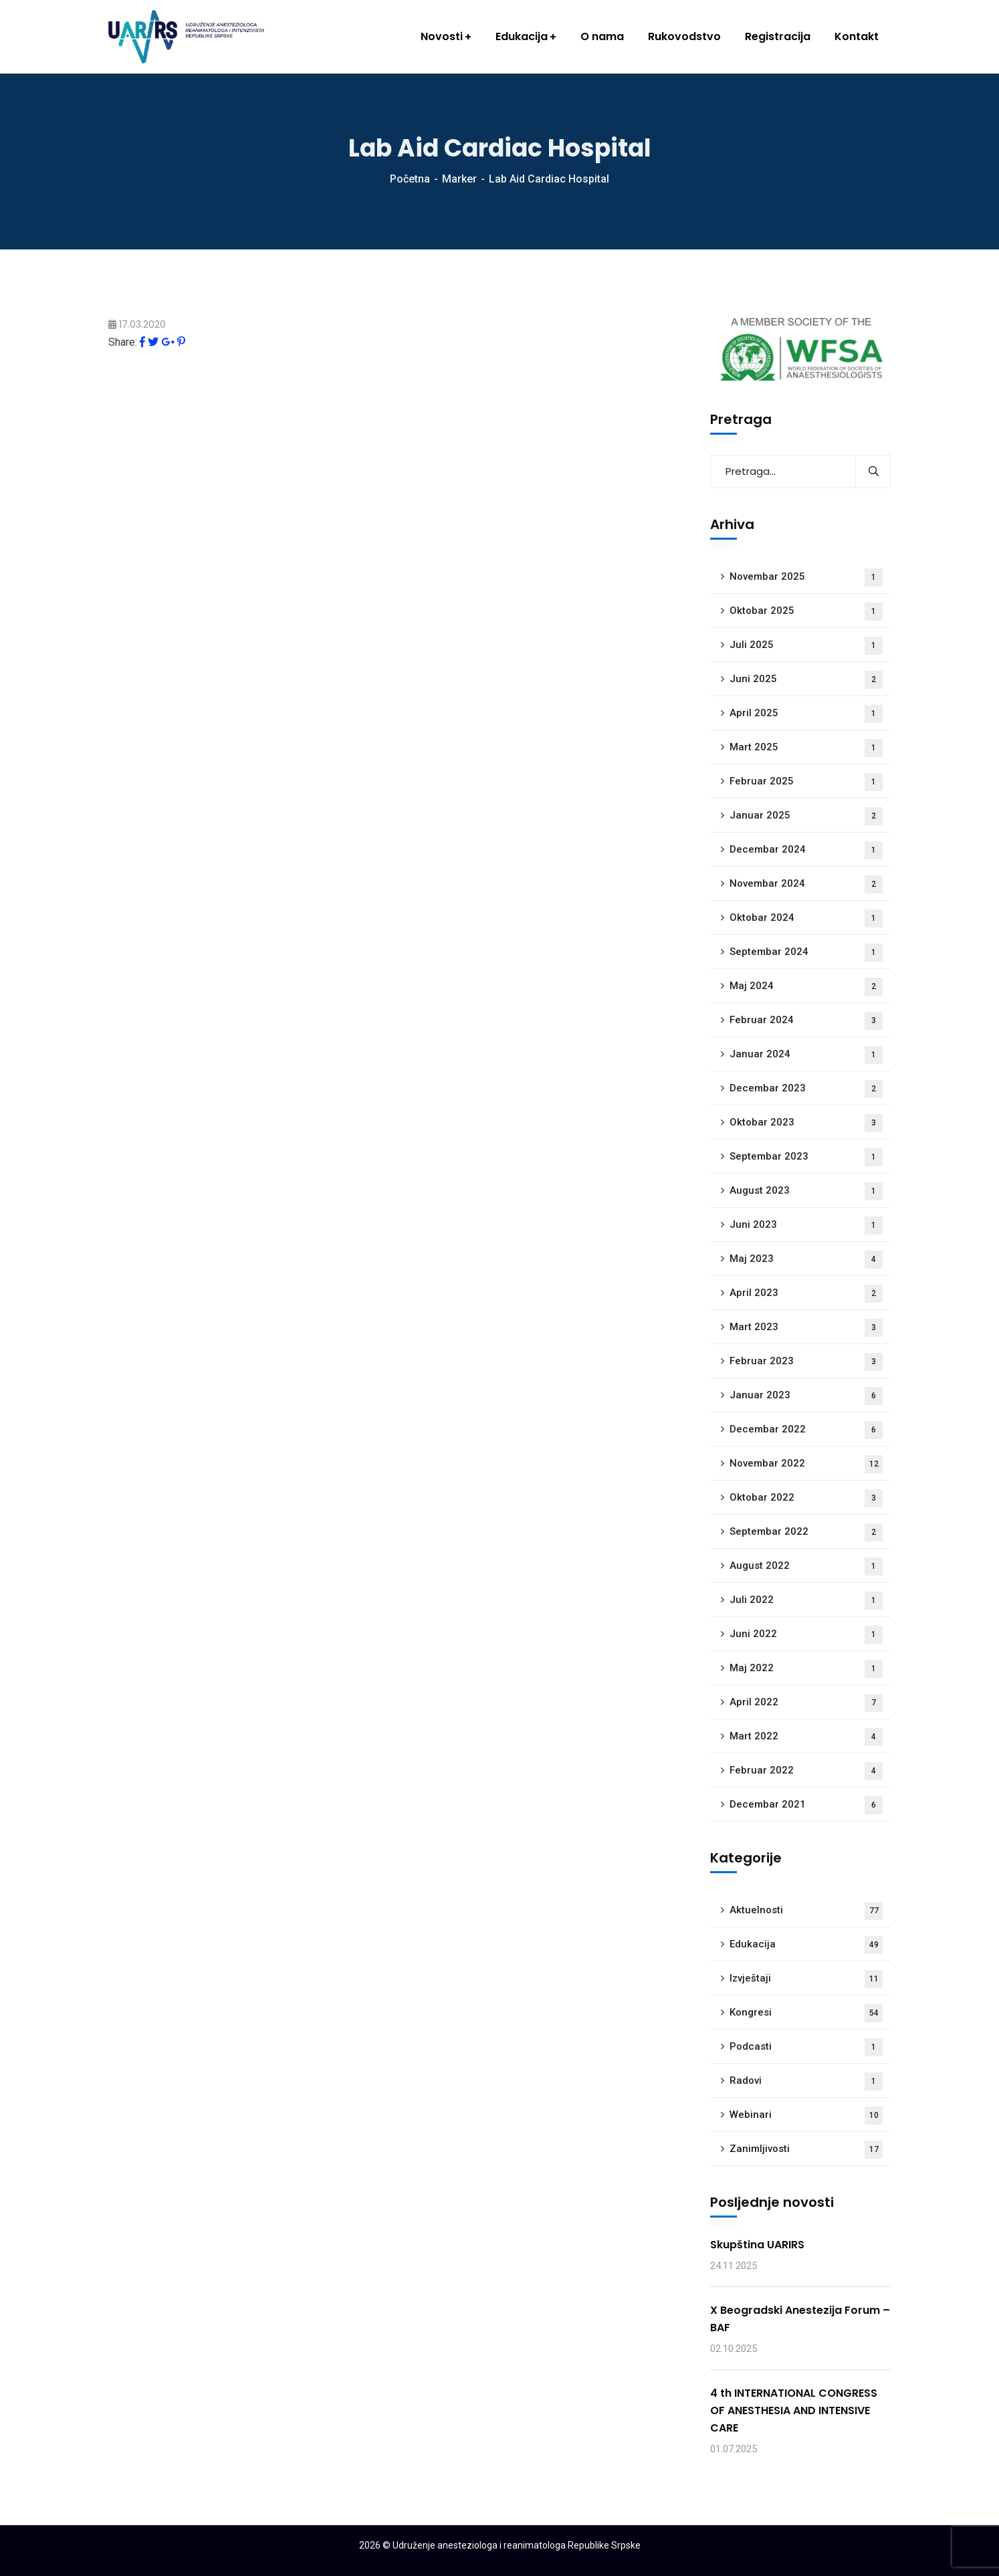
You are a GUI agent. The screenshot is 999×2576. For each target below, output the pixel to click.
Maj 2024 (806, 987)
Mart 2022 (806, 1737)
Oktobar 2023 (806, 1123)
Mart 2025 (806, 748)
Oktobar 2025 (806, 612)
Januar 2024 (806, 1055)
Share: (122, 342)
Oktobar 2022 (806, 1498)
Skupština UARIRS (757, 2244)
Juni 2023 (806, 1225)
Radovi (806, 2081)
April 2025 (806, 714)
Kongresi (806, 2013)
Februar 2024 (806, 1021)
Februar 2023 (806, 1362)
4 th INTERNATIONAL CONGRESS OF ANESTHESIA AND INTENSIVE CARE (793, 2410)
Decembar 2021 (806, 1805)
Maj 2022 (806, 1669)
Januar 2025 (806, 816)
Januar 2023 (806, 1396)
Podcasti (806, 2047)
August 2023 (806, 1191)
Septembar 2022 (806, 1532)
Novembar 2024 (806, 884)
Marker (459, 179)
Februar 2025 (806, 782)
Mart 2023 (806, 1328)
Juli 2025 (806, 646)
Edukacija (806, 1945)
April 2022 (806, 1703)
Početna (410, 179)
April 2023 (806, 1294)
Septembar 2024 (806, 953)
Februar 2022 (806, 1771)
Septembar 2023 (806, 1157)
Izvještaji (806, 1979)
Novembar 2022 (806, 1464)
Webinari (806, 2116)
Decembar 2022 (806, 1430)
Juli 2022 (806, 1601)
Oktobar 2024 (806, 918)
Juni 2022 (806, 1635)
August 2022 (806, 1567)
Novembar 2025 (806, 577)
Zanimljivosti (806, 2150)
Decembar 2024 (806, 850)
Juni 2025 (806, 680)
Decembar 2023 (806, 1089)
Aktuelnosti (806, 1911)
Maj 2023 (806, 1260)
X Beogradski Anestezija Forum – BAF (800, 2318)
